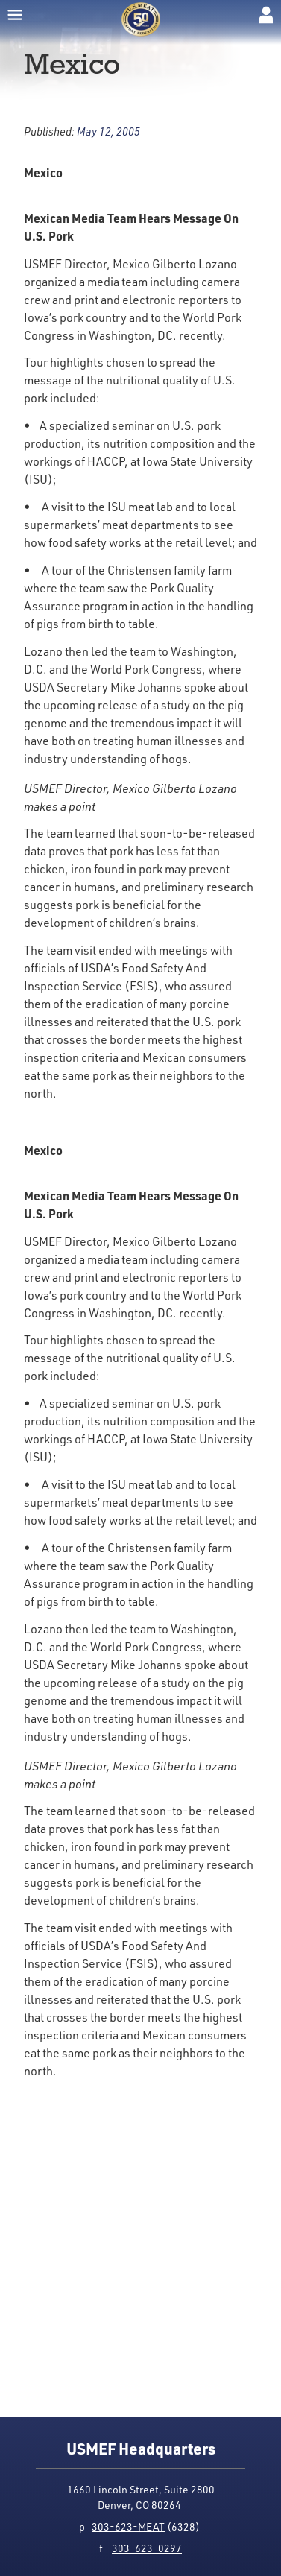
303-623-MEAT (128, 2526)
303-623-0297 (147, 2548)
